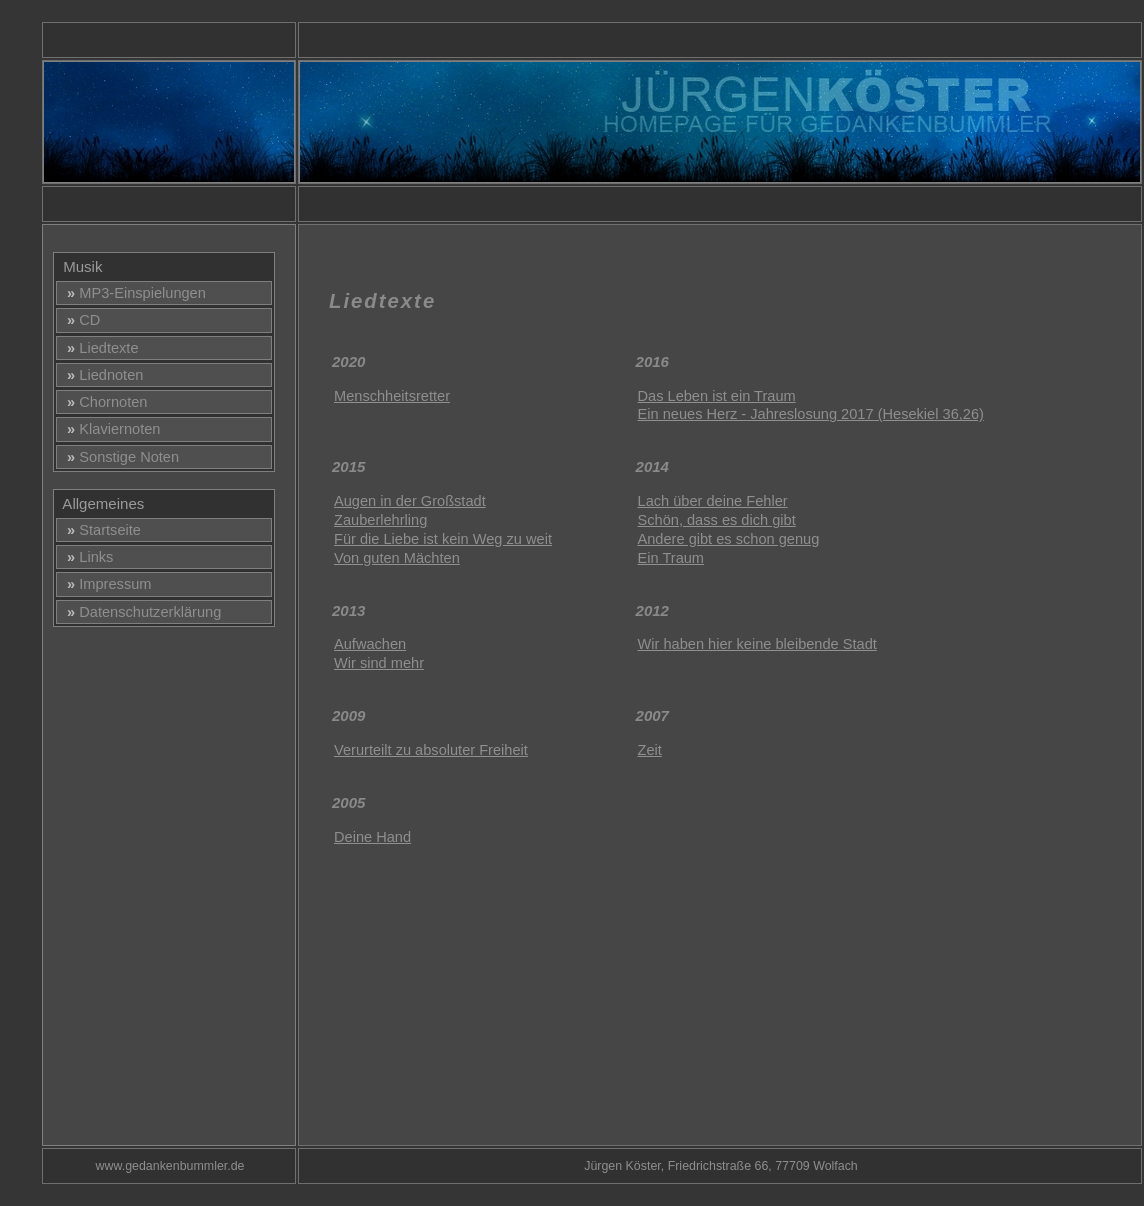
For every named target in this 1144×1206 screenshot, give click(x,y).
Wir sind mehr (379, 663)
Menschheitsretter (392, 396)
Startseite (100, 530)
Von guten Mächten (397, 558)
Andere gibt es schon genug (729, 539)
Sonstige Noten (119, 457)
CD (79, 320)
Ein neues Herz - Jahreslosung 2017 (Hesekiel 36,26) (811, 414)
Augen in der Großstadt (410, 501)
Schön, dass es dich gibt (717, 520)
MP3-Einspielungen (132, 293)
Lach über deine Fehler (713, 501)
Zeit (650, 750)
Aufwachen (370, 644)
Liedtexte (99, 348)
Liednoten (101, 375)
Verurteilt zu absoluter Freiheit (431, 750)
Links (86, 557)
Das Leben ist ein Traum (717, 396)
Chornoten (103, 402)
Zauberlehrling (380, 520)
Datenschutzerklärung (140, 612)
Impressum (105, 584)
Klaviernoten (109, 429)
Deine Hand (372, 837)
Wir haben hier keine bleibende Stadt (757, 644)
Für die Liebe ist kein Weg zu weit (443, 539)
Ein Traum (671, 558)
